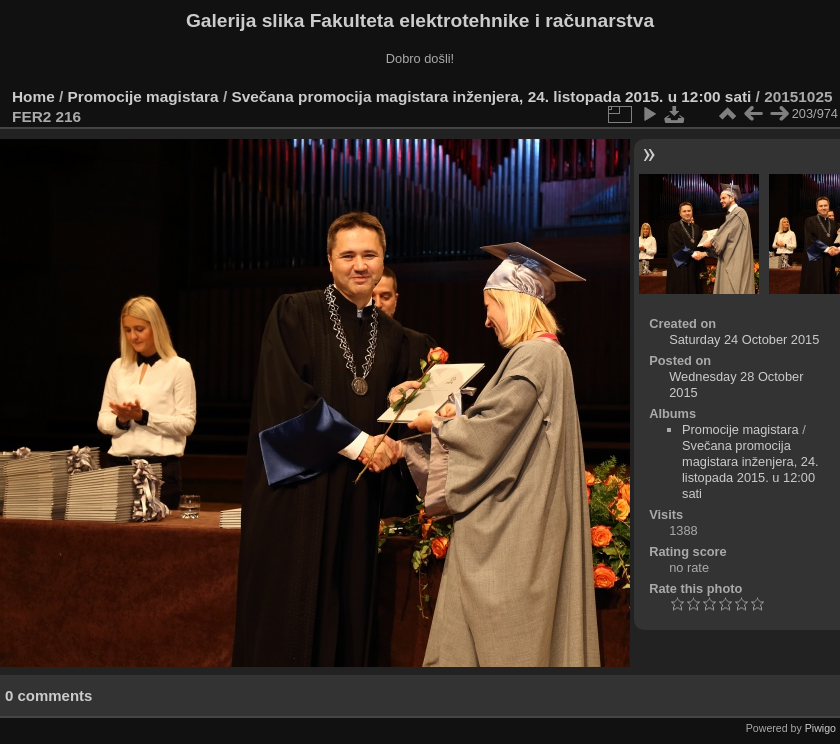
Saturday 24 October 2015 (744, 339)
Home (33, 96)
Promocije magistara (143, 96)
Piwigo (820, 728)
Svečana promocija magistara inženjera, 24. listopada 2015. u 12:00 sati (491, 96)
